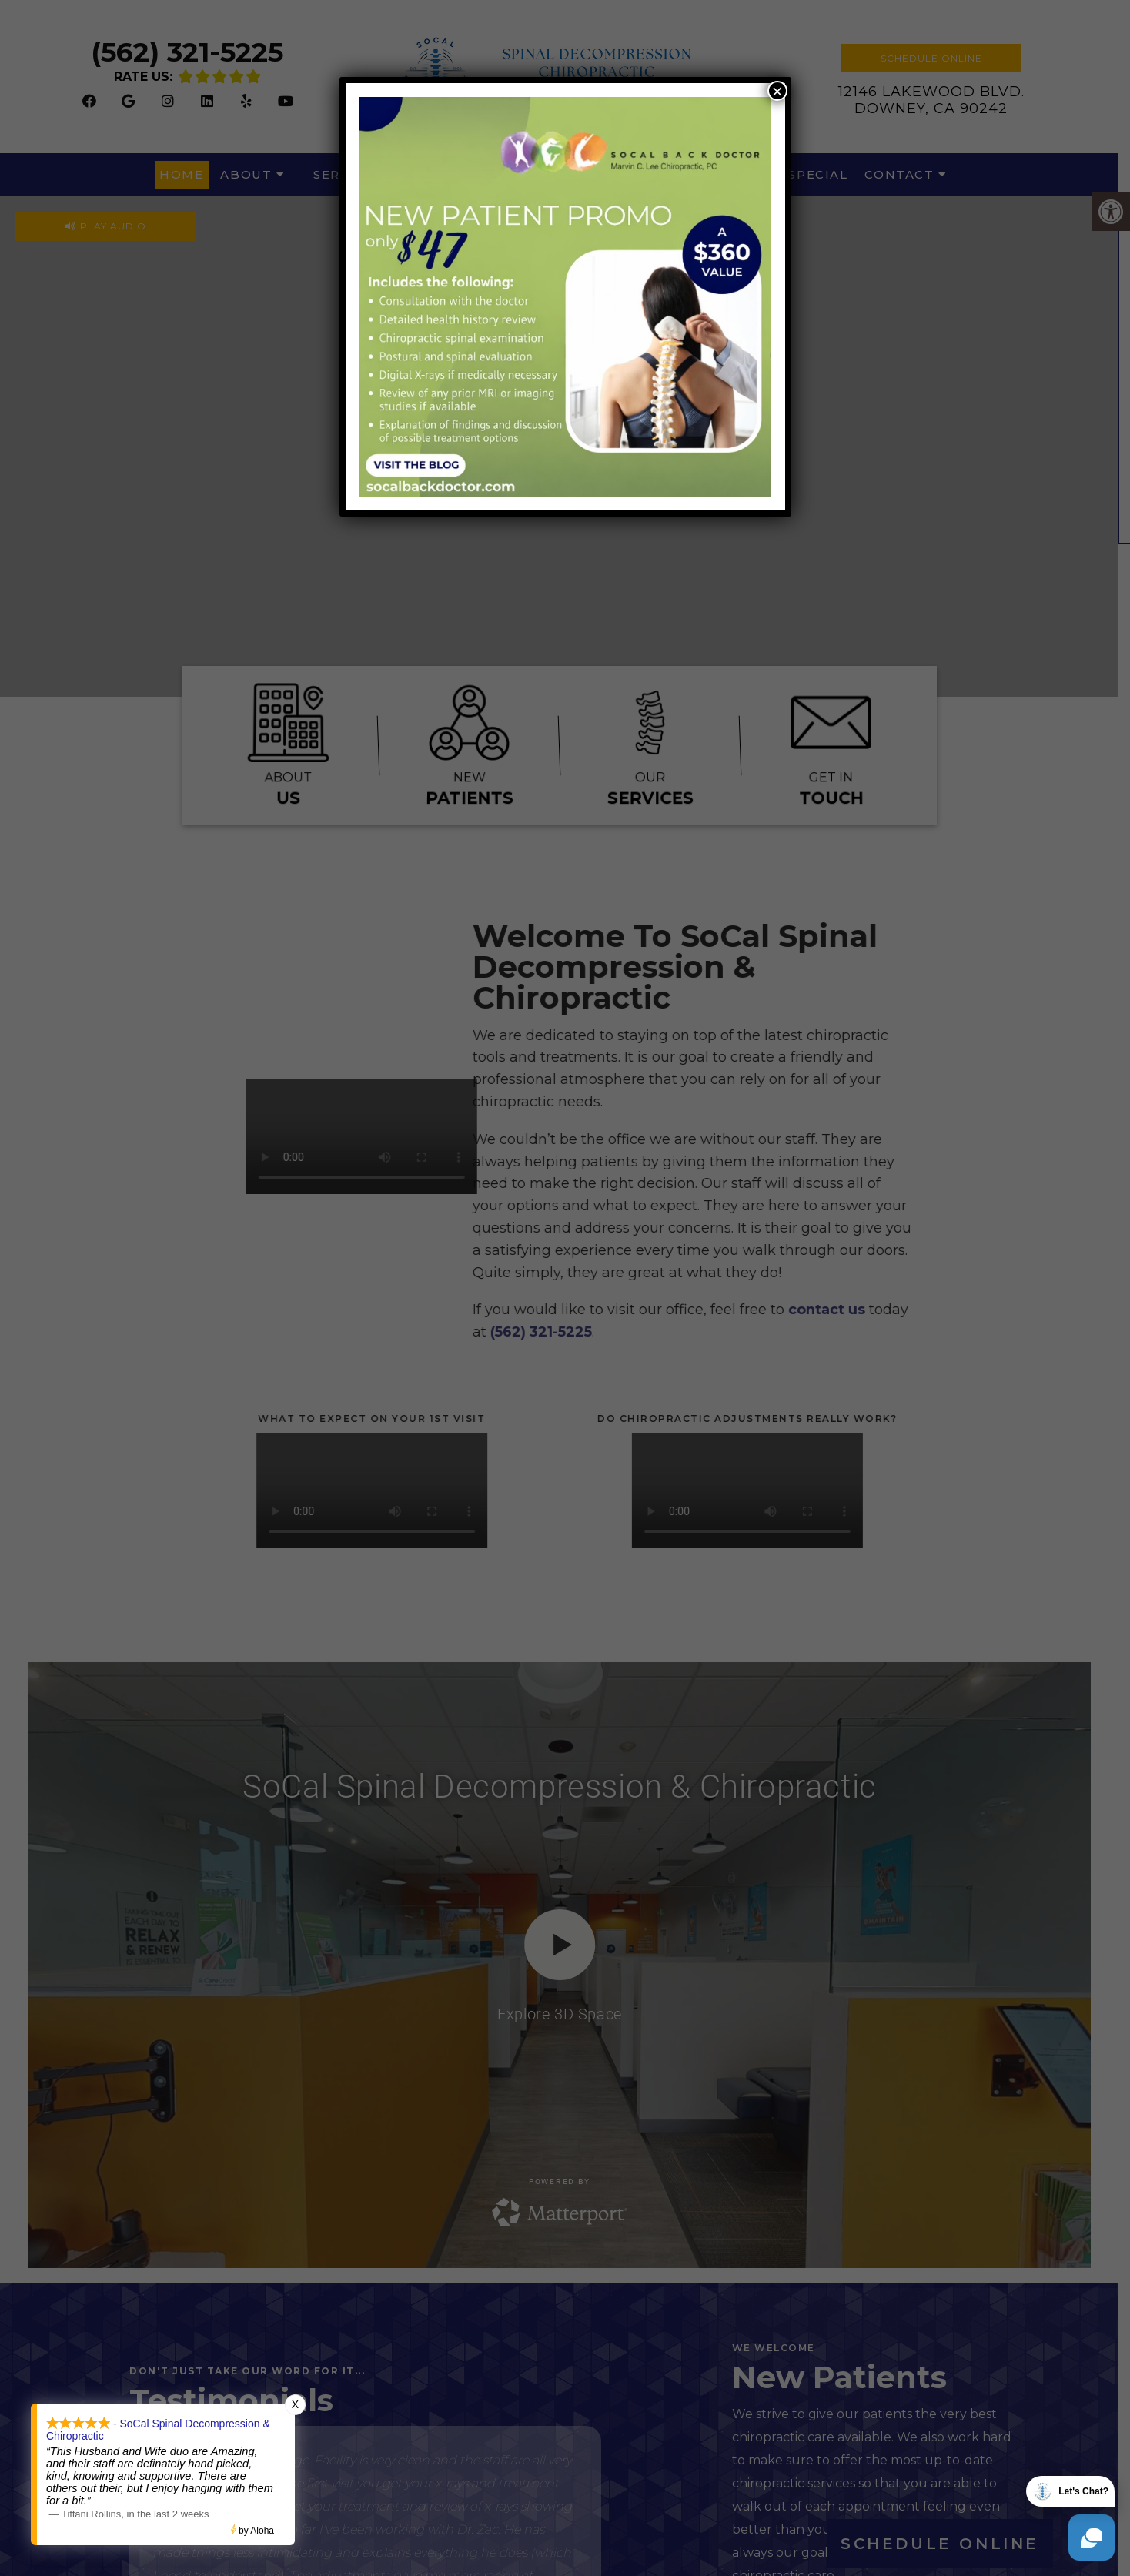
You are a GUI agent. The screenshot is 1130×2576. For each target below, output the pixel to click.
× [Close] (777, 91)
